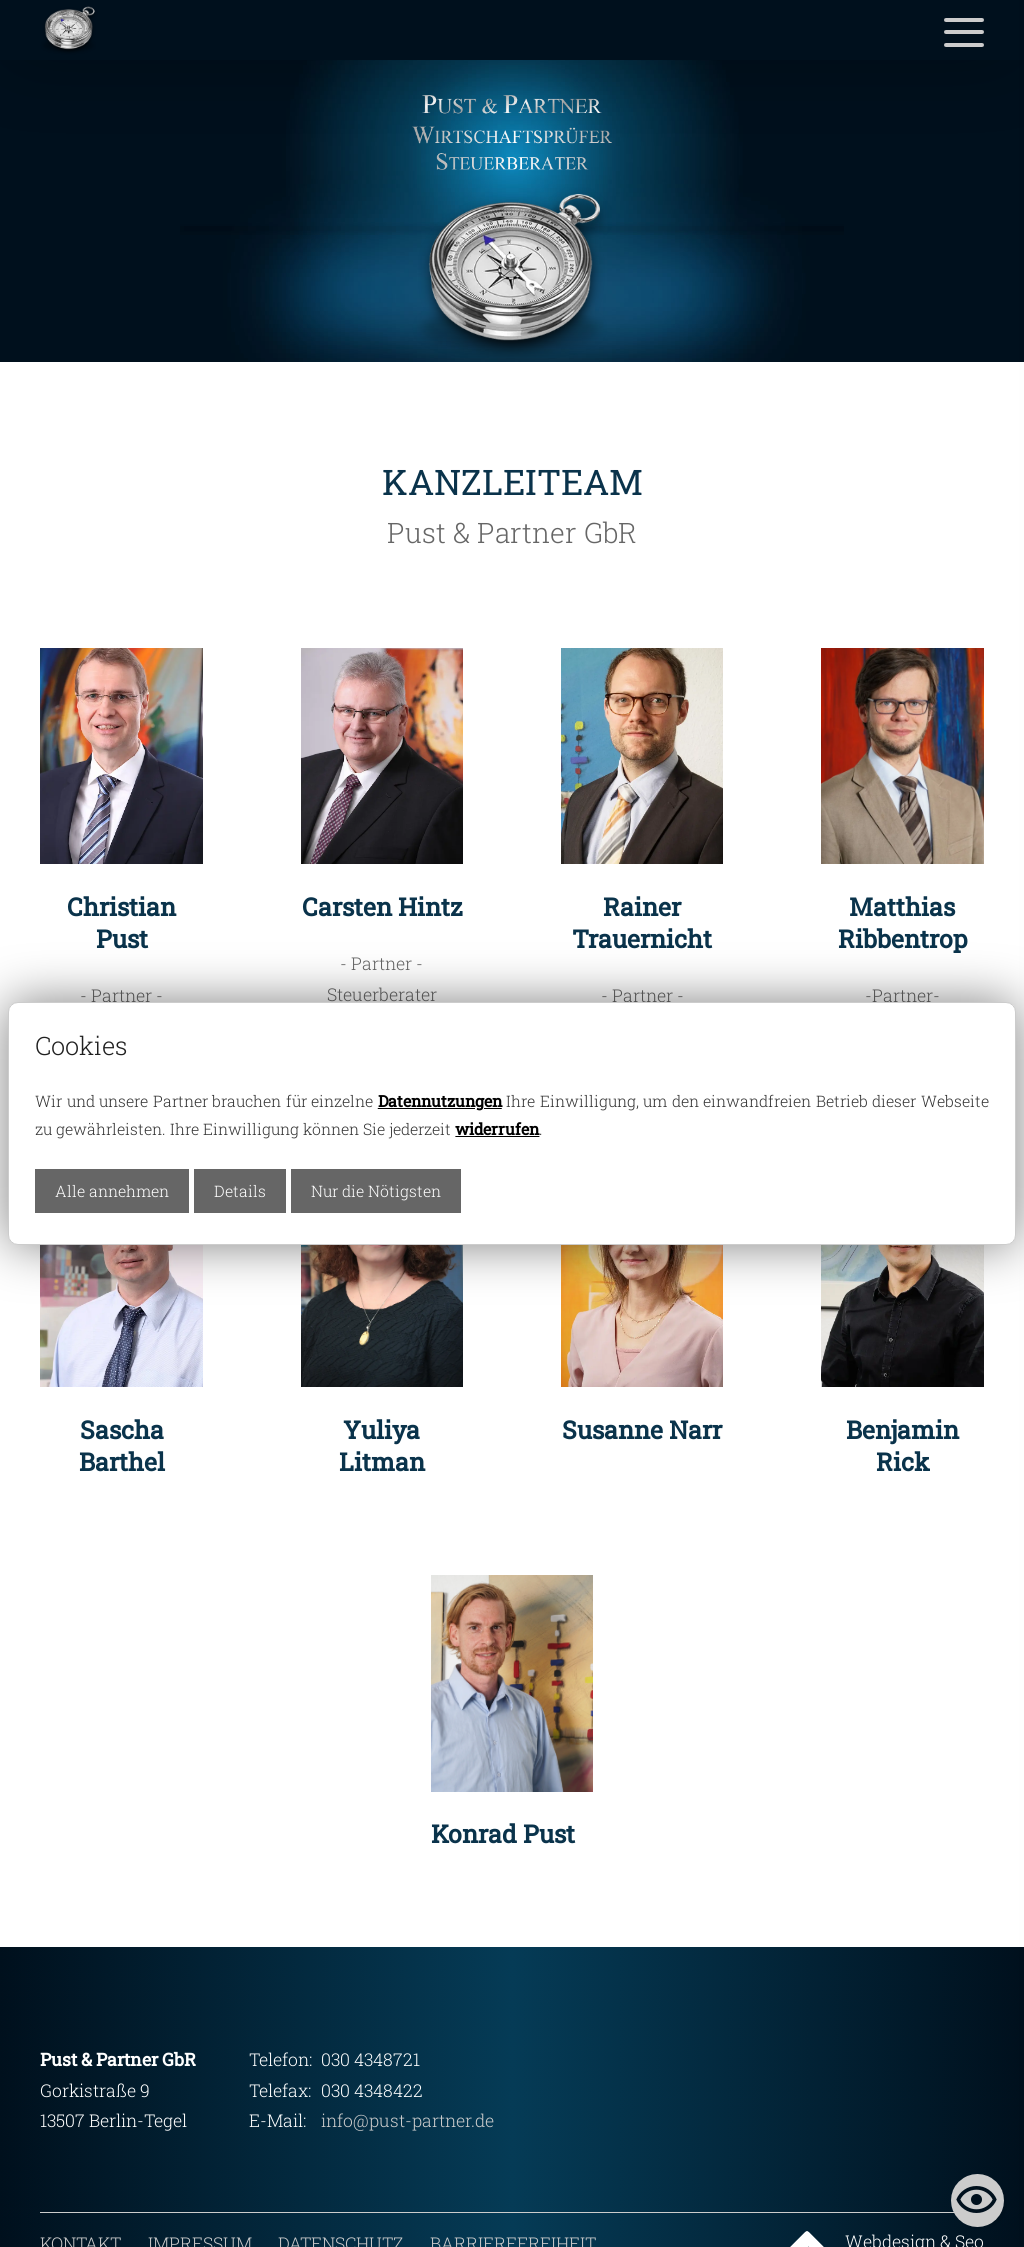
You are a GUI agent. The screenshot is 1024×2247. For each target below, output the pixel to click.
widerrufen (497, 1128)
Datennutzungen (440, 1100)
